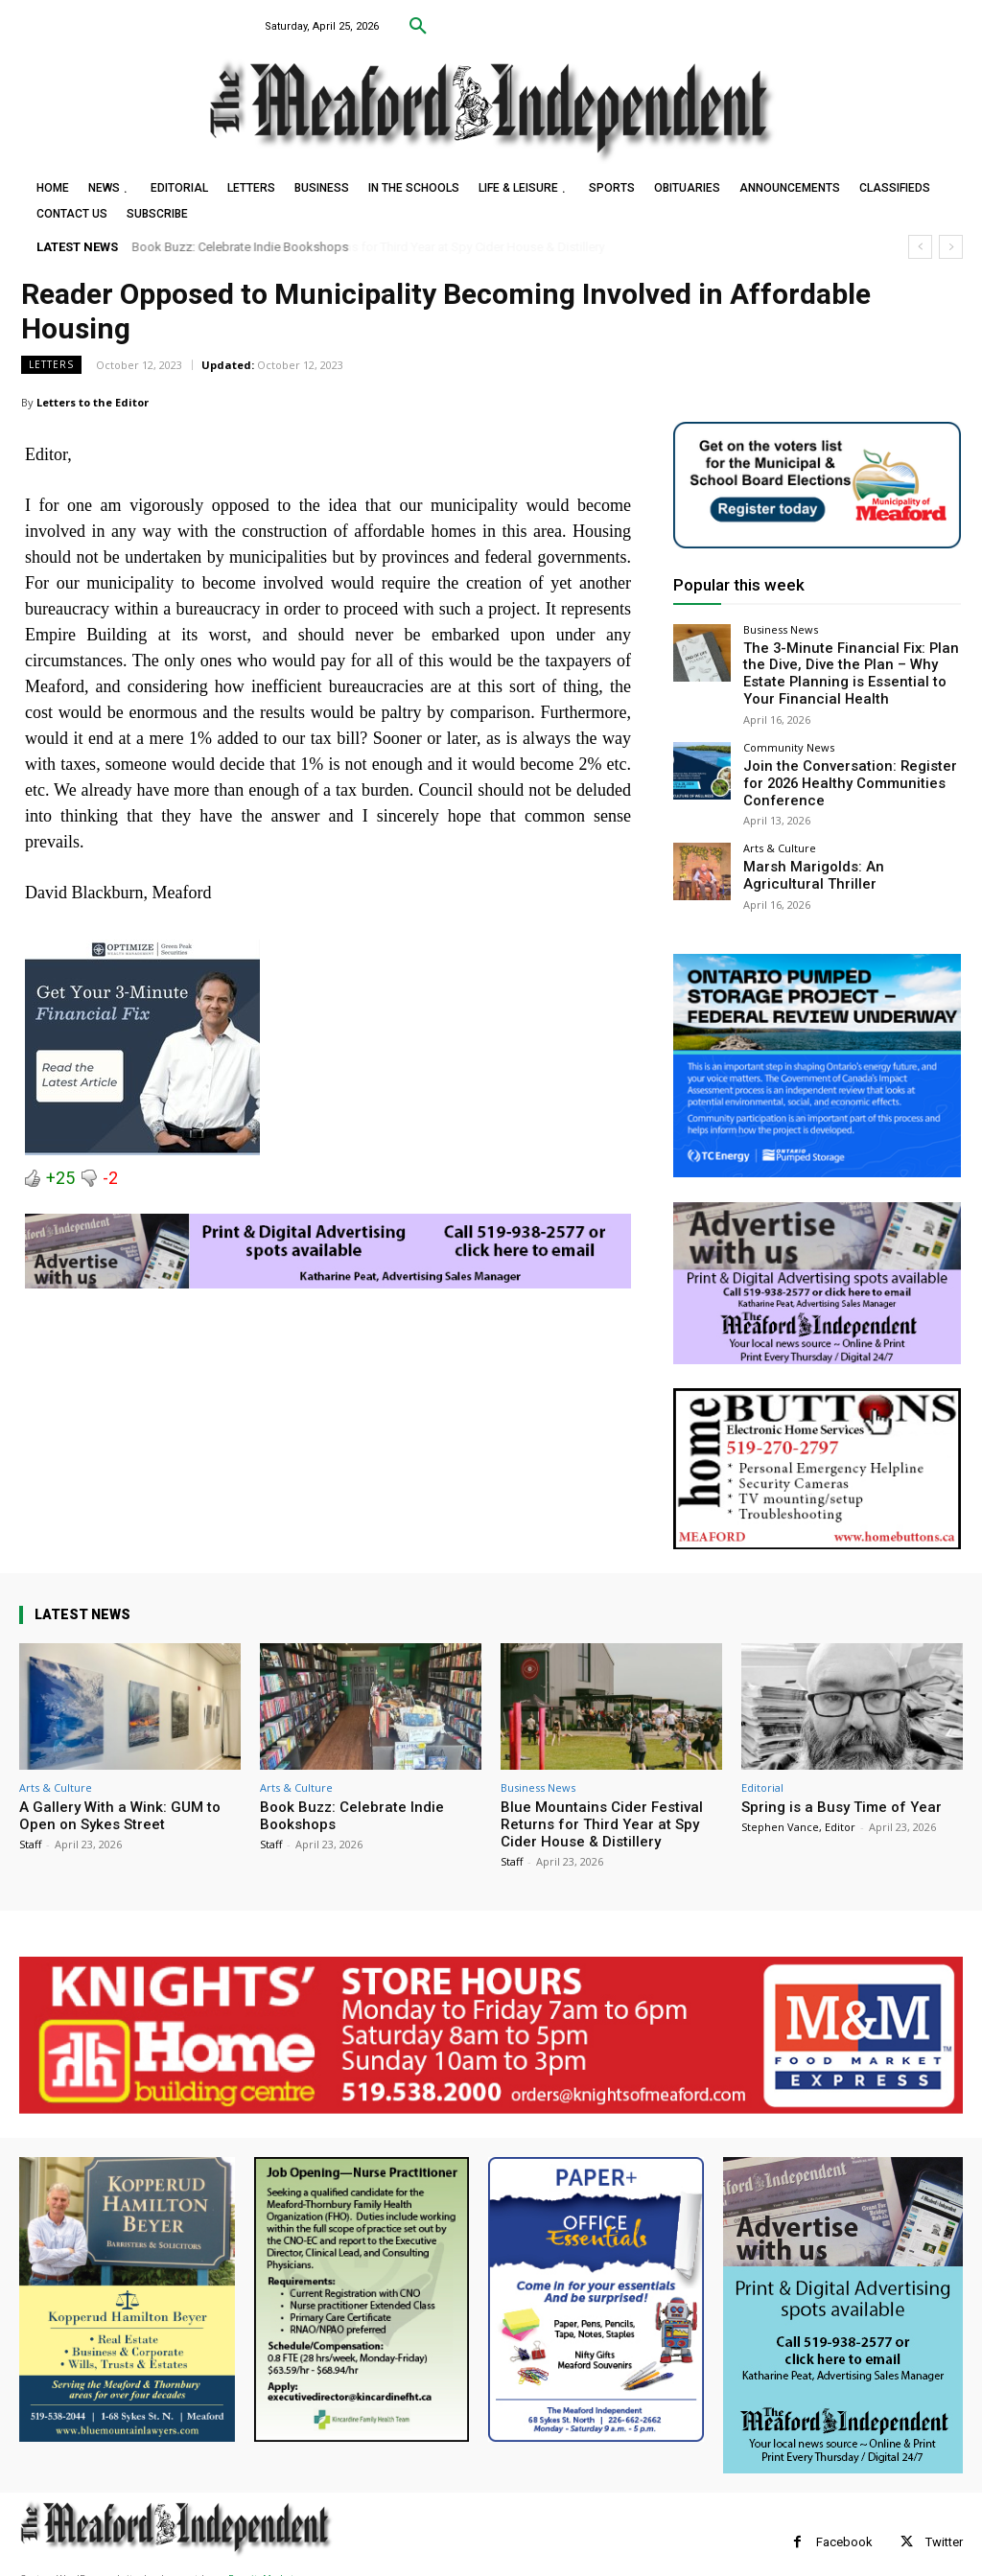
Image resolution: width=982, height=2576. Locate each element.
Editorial (762, 1771)
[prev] (920, 247)
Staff (30, 1828)
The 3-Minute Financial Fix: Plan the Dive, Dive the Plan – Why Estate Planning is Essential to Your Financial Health (849, 670)
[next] (951, 247)
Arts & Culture (779, 833)
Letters (51, 365)
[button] (418, 27)
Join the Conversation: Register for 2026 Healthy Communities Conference (842, 772)
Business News (780, 629)
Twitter (944, 2525)
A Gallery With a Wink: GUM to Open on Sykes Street (120, 1799)
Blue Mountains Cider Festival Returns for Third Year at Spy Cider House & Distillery (602, 1808)
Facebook (844, 2525)
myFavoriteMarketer (259, 2562)
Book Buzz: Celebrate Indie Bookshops (240, 247)
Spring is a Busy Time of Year (841, 1790)
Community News (788, 738)
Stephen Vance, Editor (798, 1810)
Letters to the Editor (92, 402)
